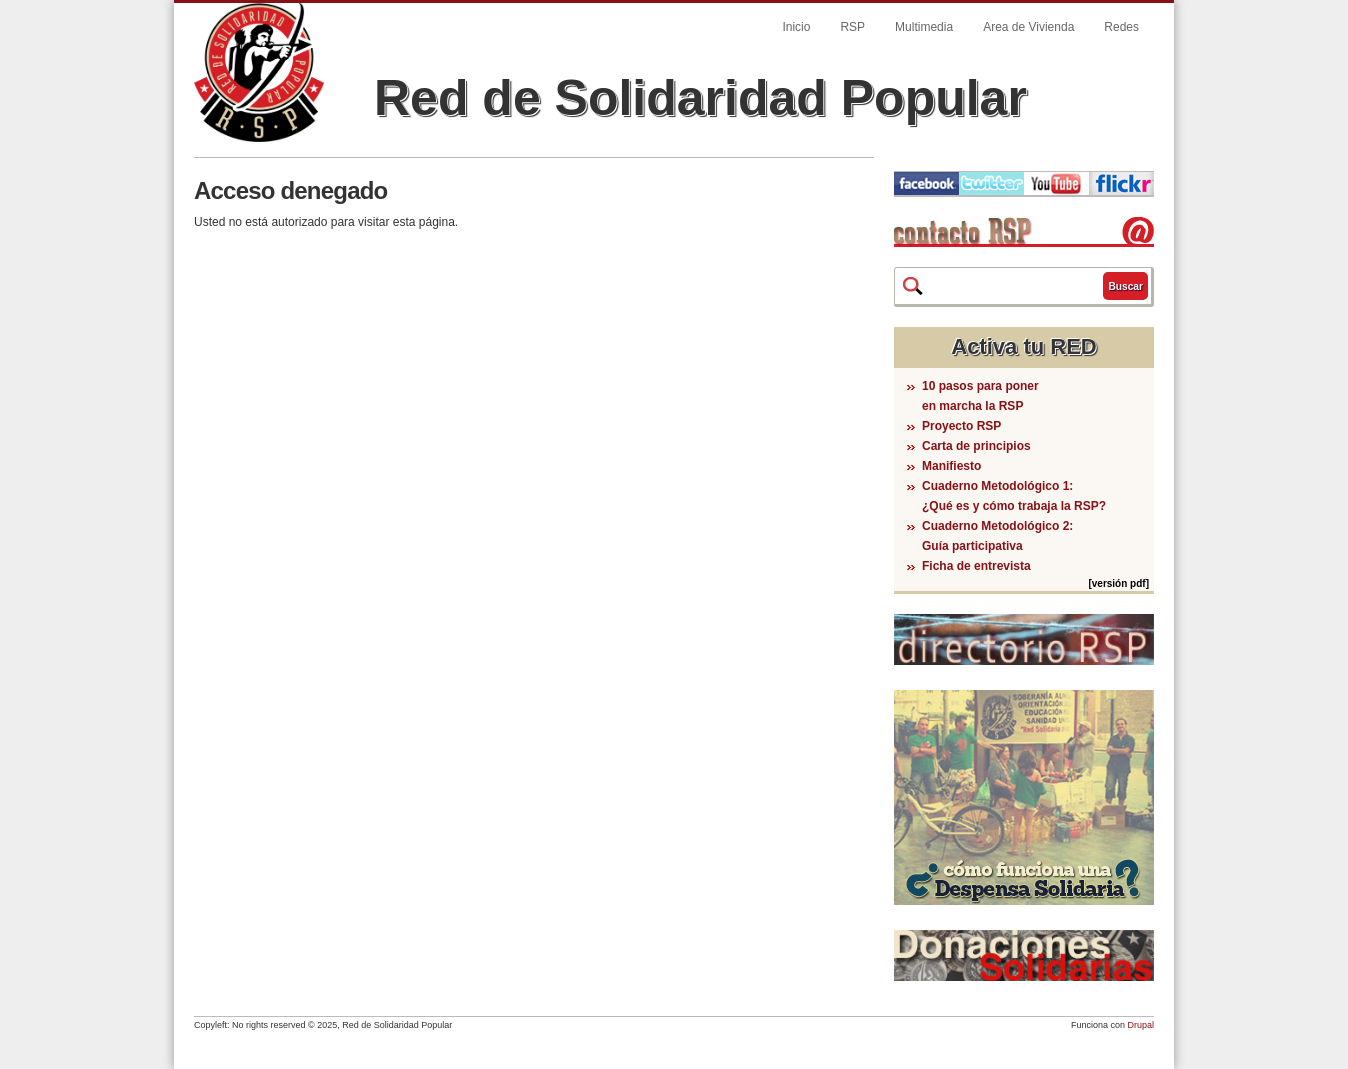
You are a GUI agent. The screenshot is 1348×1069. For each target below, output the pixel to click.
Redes (1121, 27)
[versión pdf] (1118, 583)
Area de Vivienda (1028, 27)
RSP (852, 27)
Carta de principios (976, 446)
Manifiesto (951, 466)
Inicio (796, 27)
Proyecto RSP (961, 426)
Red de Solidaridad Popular (700, 98)
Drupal (1140, 1025)
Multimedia (924, 27)
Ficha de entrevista (976, 566)
